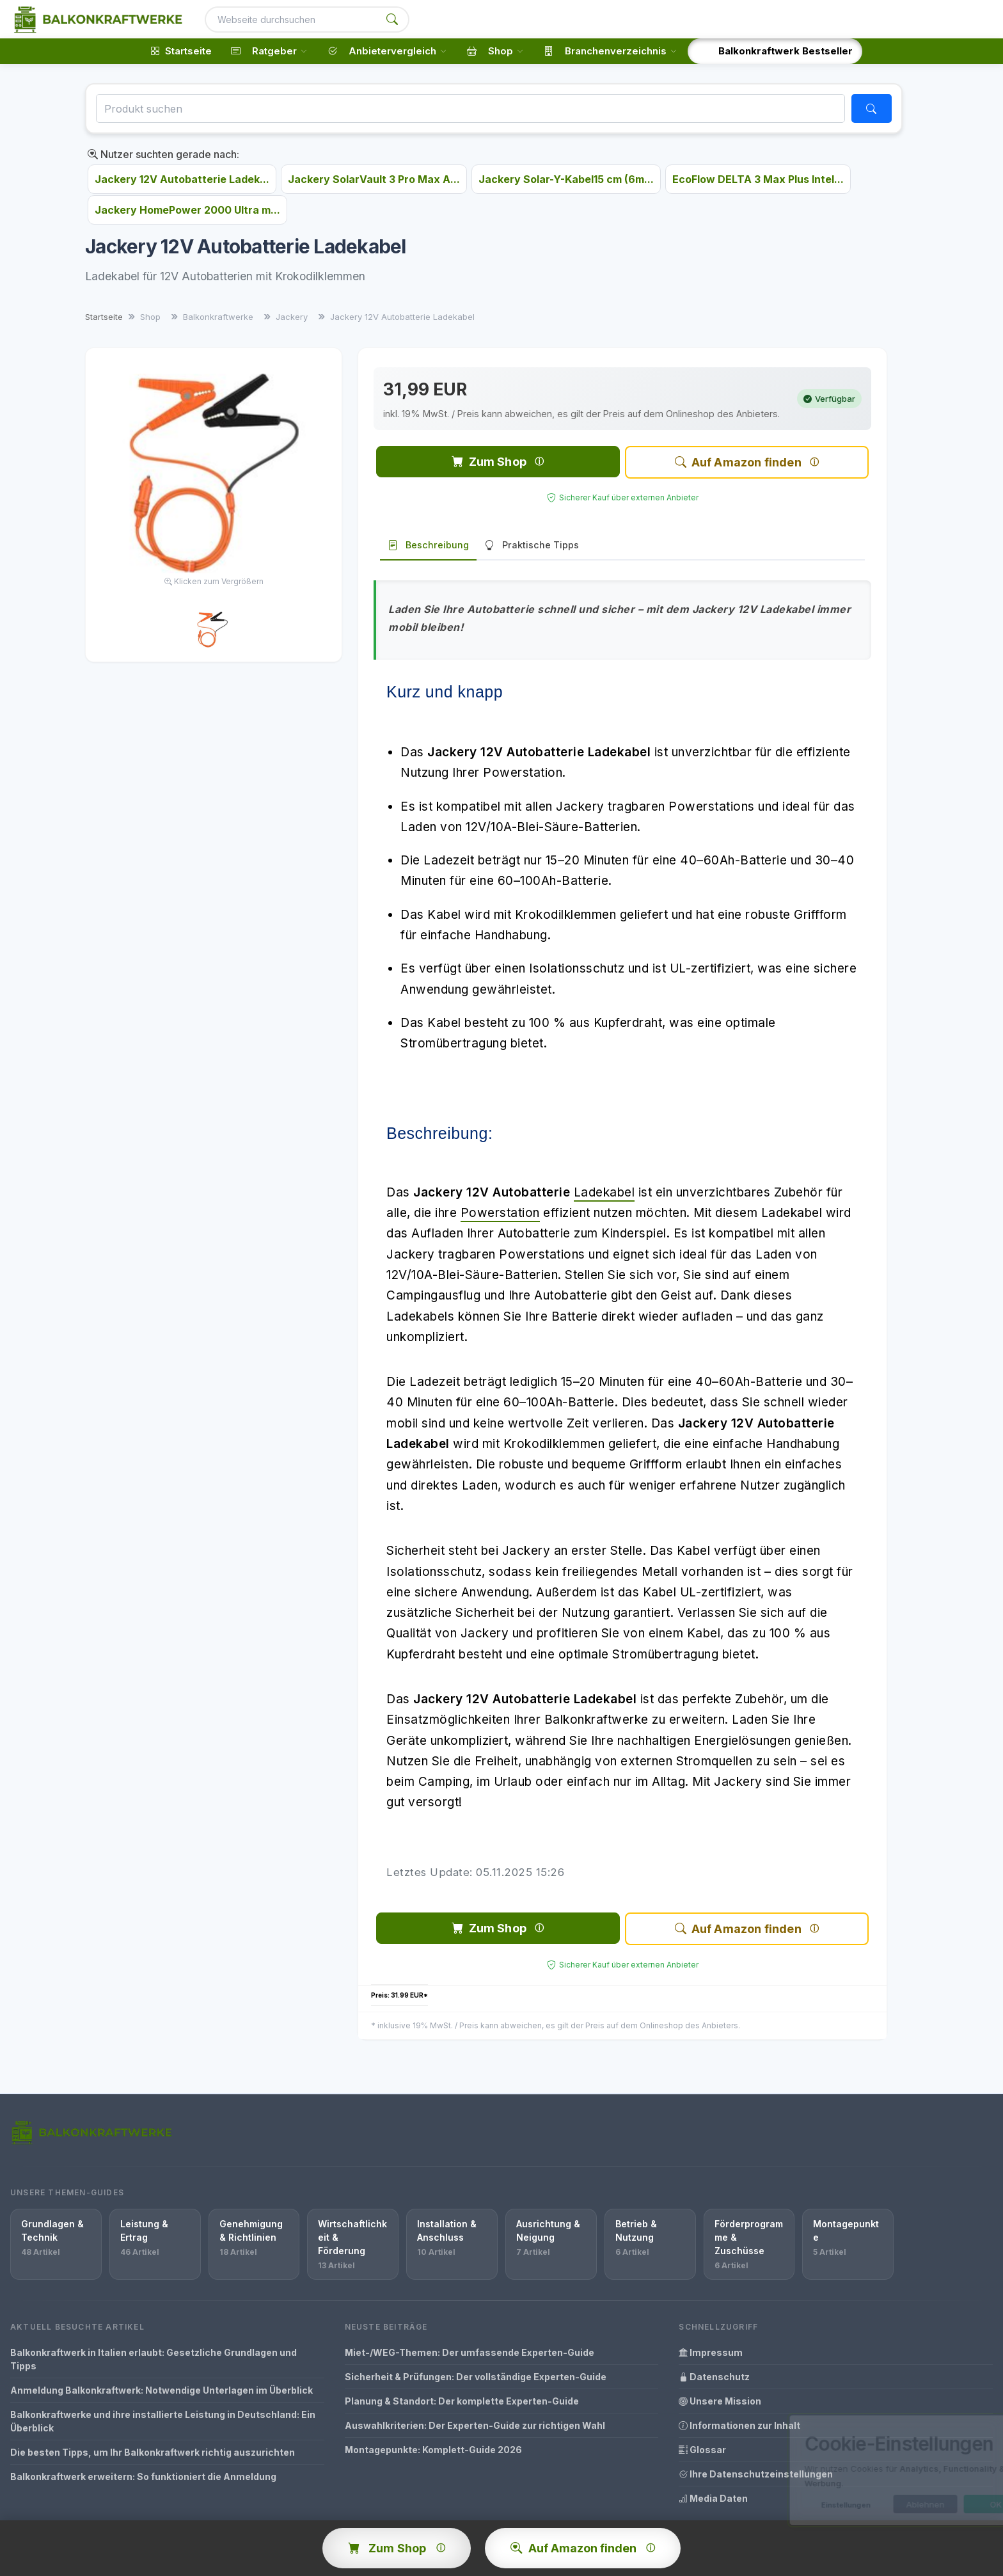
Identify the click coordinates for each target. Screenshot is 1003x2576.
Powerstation (500, 1212)
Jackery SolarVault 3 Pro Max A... (374, 179)
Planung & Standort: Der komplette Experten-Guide (462, 2401)
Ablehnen (870, 2504)
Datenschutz (714, 2376)
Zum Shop (489, 461)
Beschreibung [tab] (428, 545)
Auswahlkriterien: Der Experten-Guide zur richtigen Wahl (475, 2425)
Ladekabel (604, 1192)
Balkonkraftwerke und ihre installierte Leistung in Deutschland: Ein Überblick (162, 2421)
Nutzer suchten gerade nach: (163, 154)
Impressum (711, 2352)
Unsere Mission (720, 2401)
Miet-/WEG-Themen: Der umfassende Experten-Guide (469, 2352)
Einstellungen (790, 2504)
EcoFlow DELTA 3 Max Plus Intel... (758, 179)
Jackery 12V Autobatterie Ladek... (182, 179)
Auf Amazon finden (738, 462)
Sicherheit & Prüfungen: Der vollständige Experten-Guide (475, 2376)
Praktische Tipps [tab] (531, 545)
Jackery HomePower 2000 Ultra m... (187, 209)
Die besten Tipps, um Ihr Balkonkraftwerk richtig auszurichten (152, 2452)
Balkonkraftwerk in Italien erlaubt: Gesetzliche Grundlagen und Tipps (153, 2359)
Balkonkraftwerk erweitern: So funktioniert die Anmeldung (143, 2476)
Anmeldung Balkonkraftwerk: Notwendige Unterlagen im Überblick (161, 2390)
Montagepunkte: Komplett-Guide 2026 (433, 2449)
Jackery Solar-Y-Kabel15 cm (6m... (566, 179)
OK (941, 2504)
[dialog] (862, 2470)
